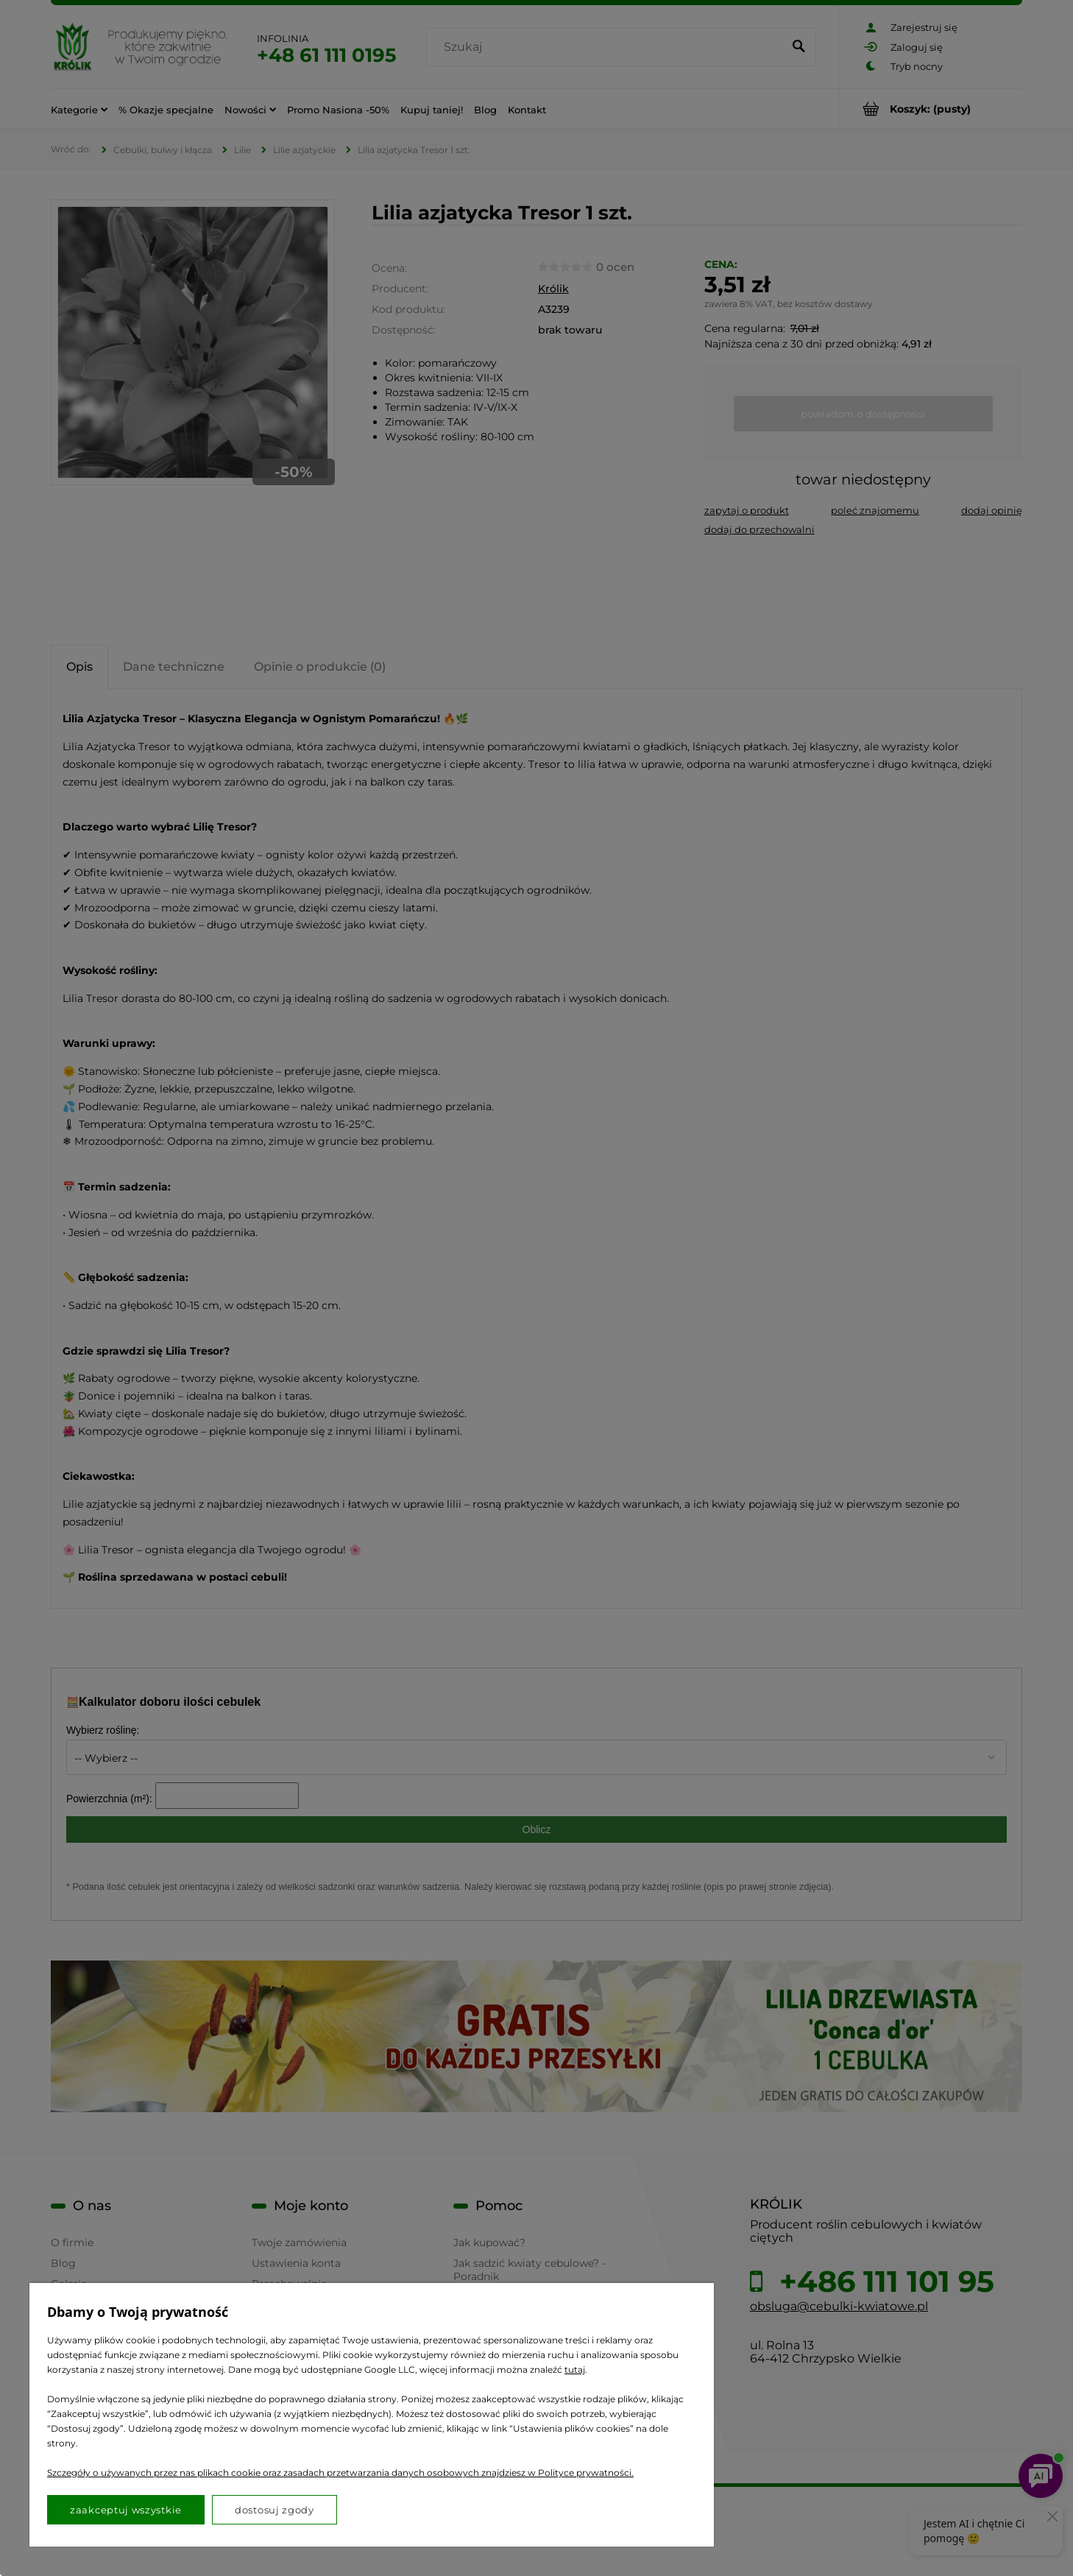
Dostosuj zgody (274, 2510)
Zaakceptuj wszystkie (126, 2510)
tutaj (574, 2369)
